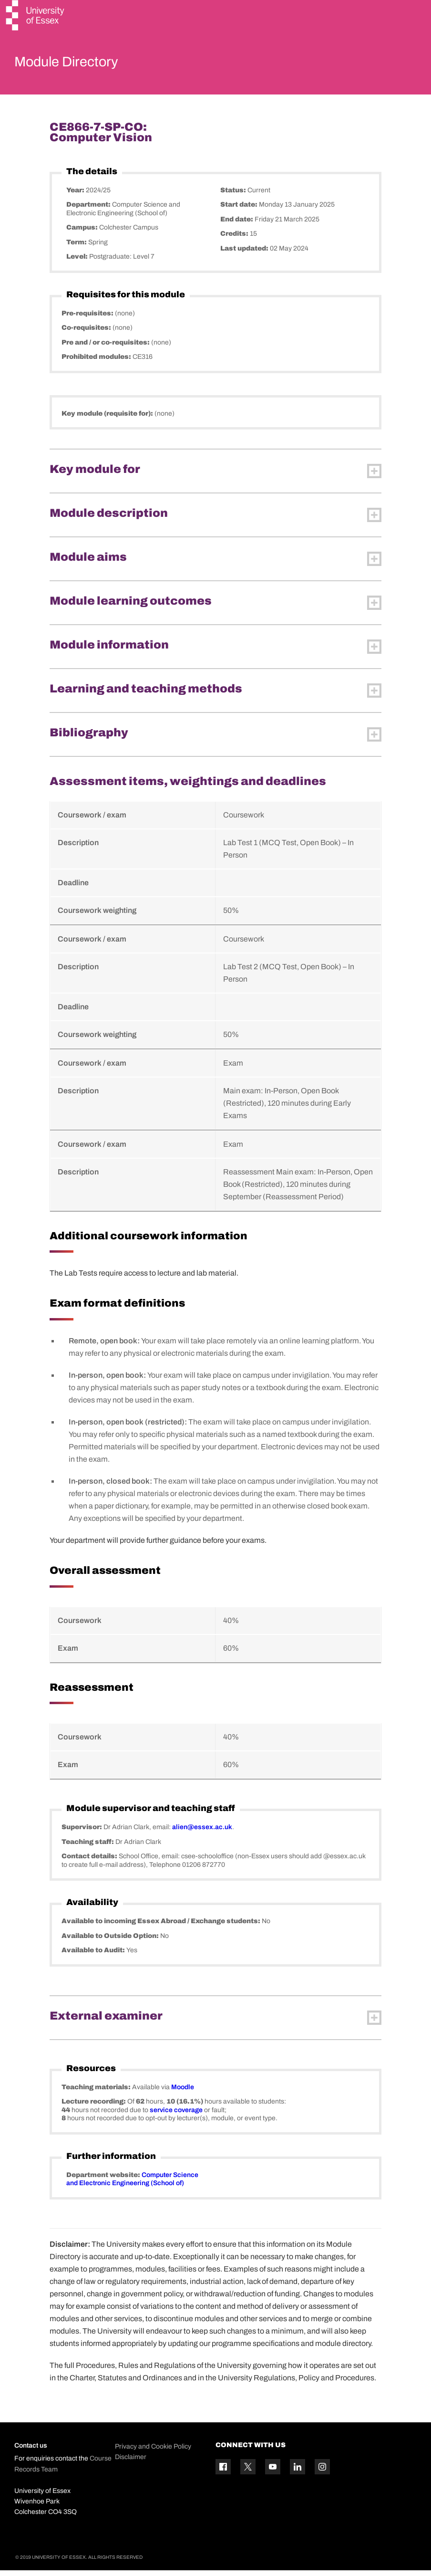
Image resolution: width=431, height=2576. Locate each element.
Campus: (82, 233)
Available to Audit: (94, 1956)
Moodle (182, 2092)
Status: (233, 195)
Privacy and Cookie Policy (153, 2452)
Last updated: (245, 254)
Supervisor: (82, 1833)
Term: (77, 247)
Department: (89, 210)
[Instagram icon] (322, 2472)
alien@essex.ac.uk (202, 1833)
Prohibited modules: (97, 363)
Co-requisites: (87, 333)
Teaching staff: (88, 1847)
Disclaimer (130, 2463)
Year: (76, 195)
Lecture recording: (94, 2107)
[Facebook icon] (223, 2472)
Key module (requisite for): (108, 419)
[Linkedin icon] (297, 2472)
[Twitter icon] (248, 2472)
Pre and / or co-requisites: (106, 348)
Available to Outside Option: (111, 1941)
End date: (237, 225)
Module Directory (79, 63)
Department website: (104, 2180)
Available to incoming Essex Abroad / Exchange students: (162, 1927)
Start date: (239, 210)
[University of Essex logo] (36, 16)
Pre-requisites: (88, 319)
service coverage (176, 2115)
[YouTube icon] (272, 2472)
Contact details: (90, 1862)
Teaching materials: (97, 2092)
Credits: (235, 239)
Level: (77, 262)
